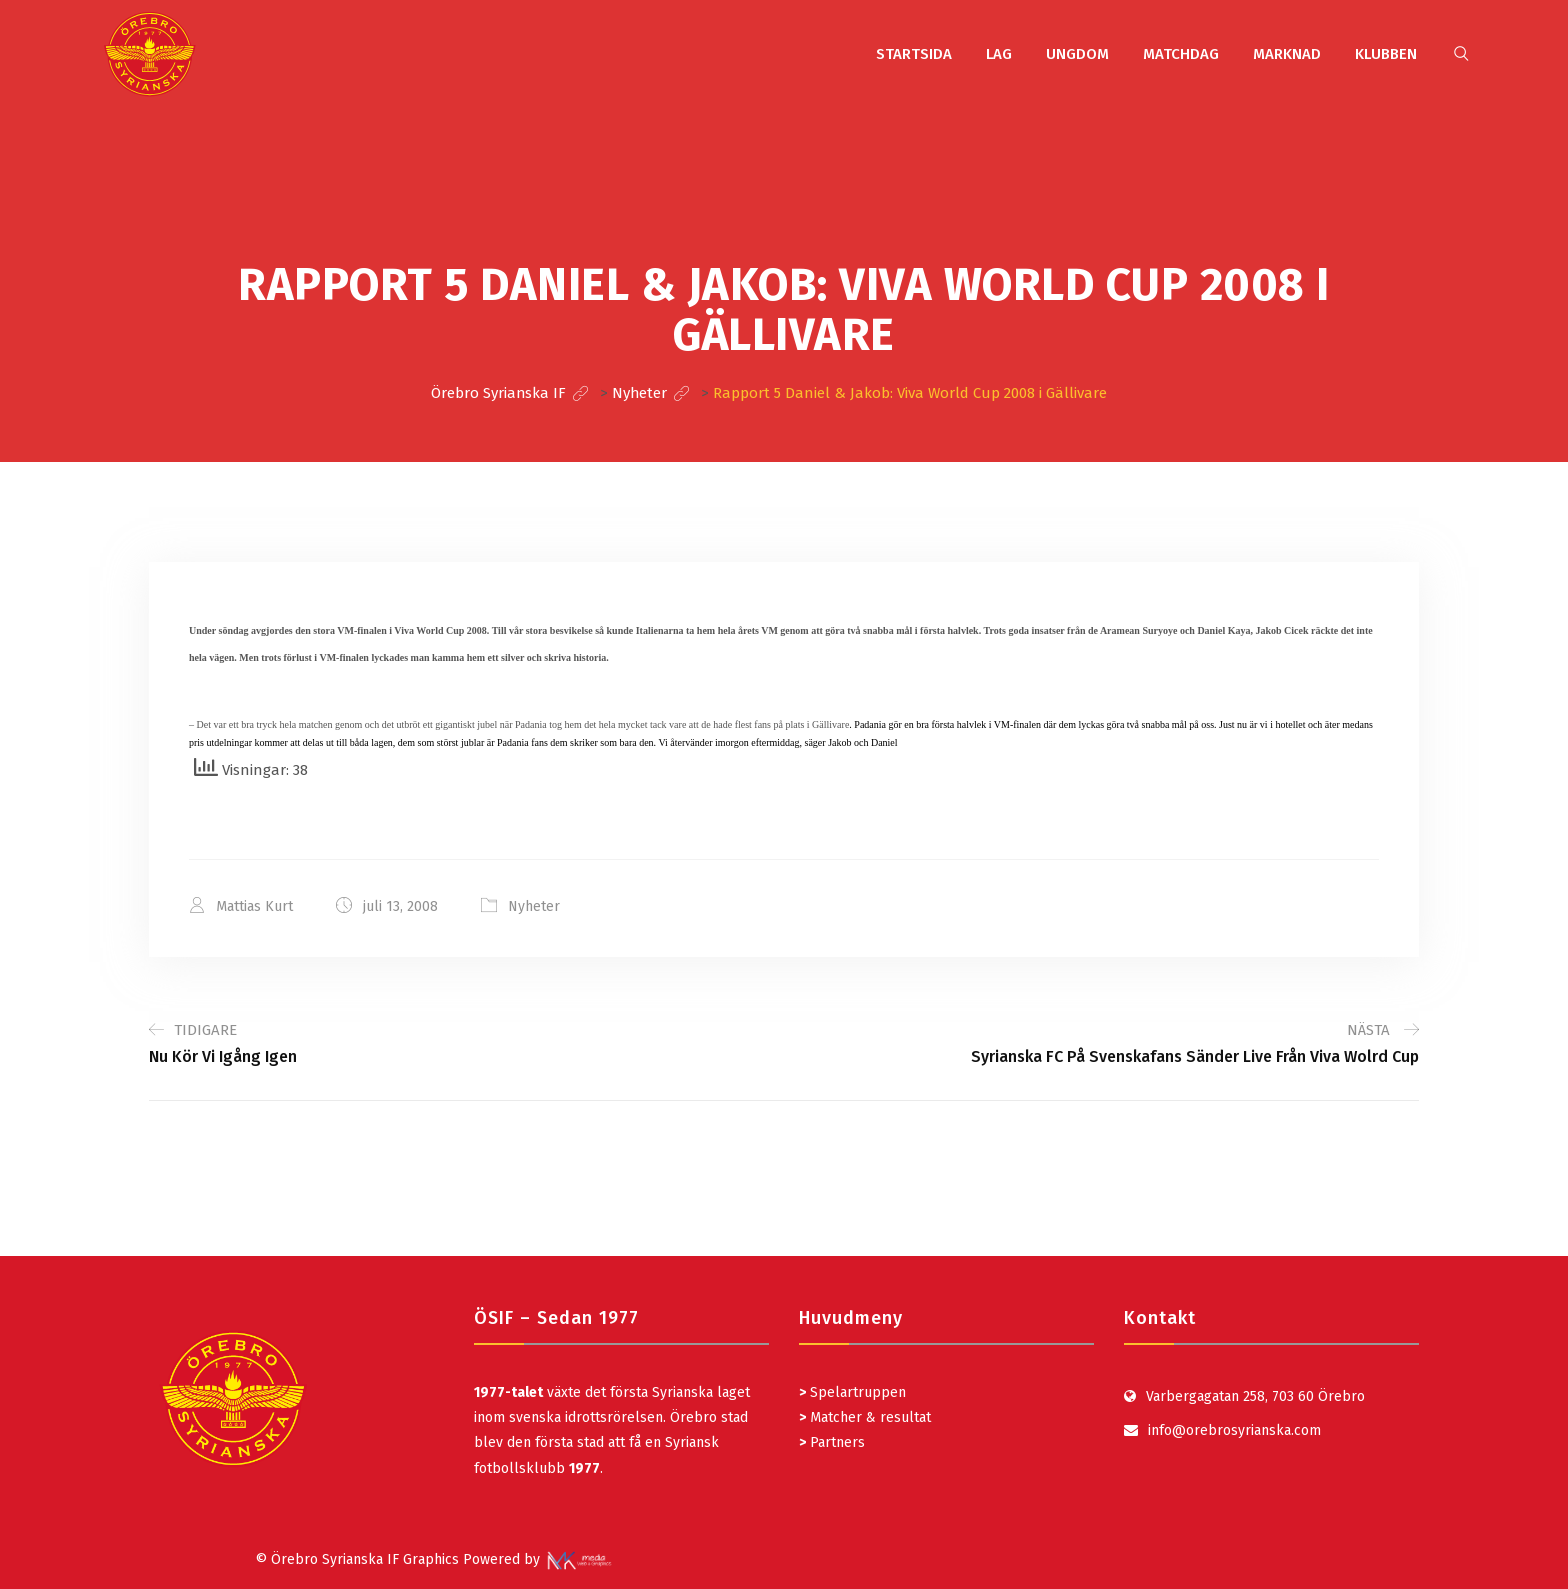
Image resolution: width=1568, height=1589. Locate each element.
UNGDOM (1077, 54)
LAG (999, 54)
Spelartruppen (856, 1392)
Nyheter (534, 906)
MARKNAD (1287, 54)
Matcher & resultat (865, 1417)
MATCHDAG (1181, 54)
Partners (832, 1442)
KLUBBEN (1386, 54)
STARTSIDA (914, 54)
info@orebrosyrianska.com (1234, 1430)
